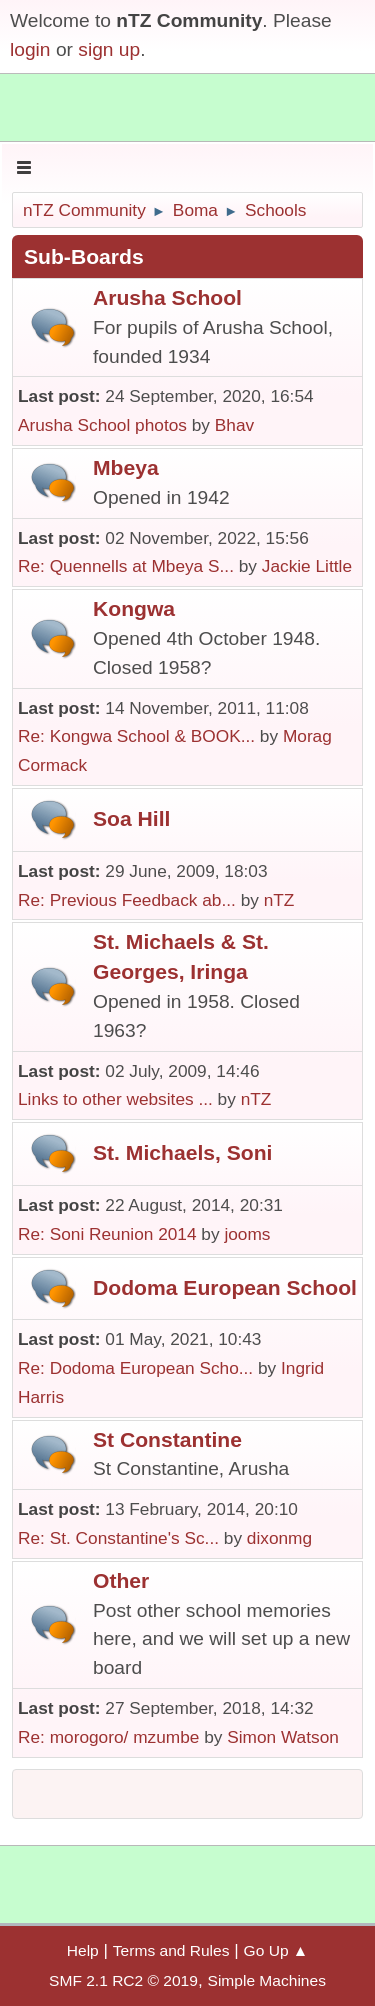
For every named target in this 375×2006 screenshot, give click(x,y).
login (30, 49)
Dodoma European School (225, 1287)
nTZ (279, 900)
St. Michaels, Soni (182, 1152)
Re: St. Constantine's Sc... (118, 1538)
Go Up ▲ (276, 1950)
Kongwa (134, 608)
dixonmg (279, 1538)
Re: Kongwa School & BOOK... (136, 736)
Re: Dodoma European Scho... (135, 1368)
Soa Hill (131, 818)
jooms (247, 1234)
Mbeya (126, 467)
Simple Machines (267, 1980)
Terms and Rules (171, 1950)
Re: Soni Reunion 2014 (107, 1234)
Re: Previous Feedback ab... (127, 900)
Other (121, 1580)
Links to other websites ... (115, 1099)
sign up (109, 49)
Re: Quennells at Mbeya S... (126, 566)
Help (83, 1950)
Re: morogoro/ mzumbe (108, 1737)
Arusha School (167, 297)
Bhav (234, 425)
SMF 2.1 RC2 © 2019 (123, 1980)
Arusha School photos (102, 425)
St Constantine (167, 1439)
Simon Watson (283, 1737)
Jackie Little (307, 566)
